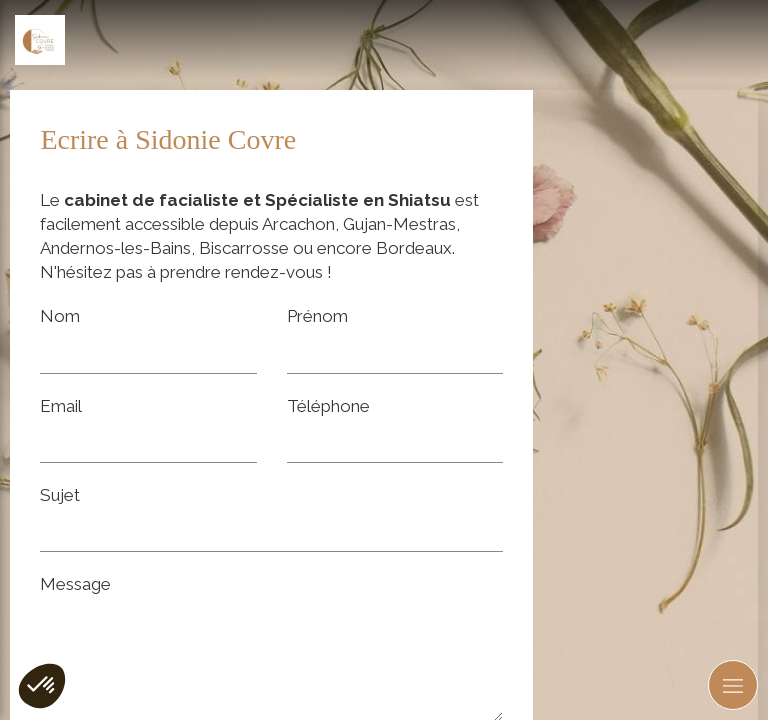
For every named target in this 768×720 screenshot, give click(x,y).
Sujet (60, 495)
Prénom (317, 316)
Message (75, 584)
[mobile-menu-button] (733, 685)
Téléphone (328, 406)
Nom (60, 316)
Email (61, 406)
